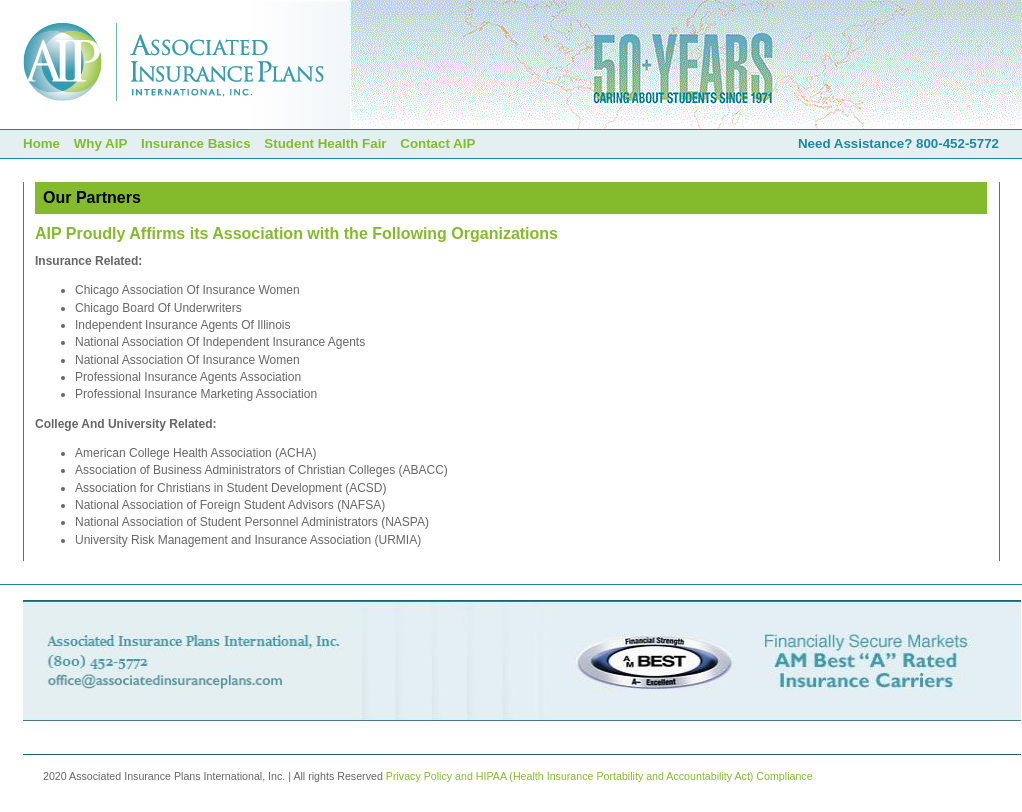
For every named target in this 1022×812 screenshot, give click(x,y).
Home (41, 143)
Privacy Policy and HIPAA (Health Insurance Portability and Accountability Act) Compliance (599, 776)
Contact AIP (437, 143)
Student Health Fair (325, 143)
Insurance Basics (196, 143)
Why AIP (101, 143)
